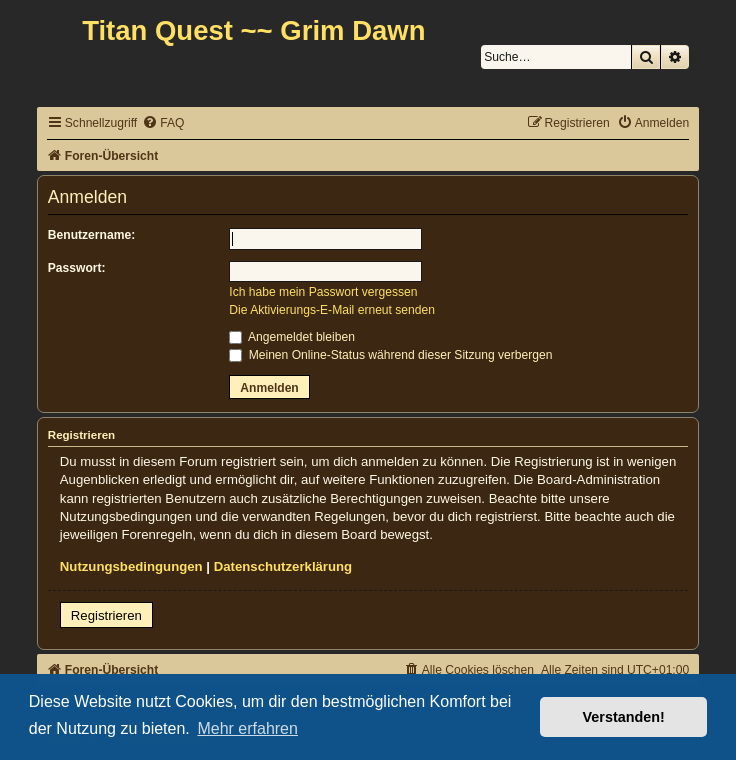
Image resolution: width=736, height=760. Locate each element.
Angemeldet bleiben (292, 337)
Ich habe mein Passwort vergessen (323, 292)
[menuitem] (163, 123)
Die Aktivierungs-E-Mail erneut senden (332, 310)
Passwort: (77, 268)
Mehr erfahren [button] (247, 728)
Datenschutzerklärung (283, 566)
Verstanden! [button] (624, 717)
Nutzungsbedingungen (131, 566)
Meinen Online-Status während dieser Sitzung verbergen (390, 355)
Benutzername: (91, 235)
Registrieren (106, 615)
